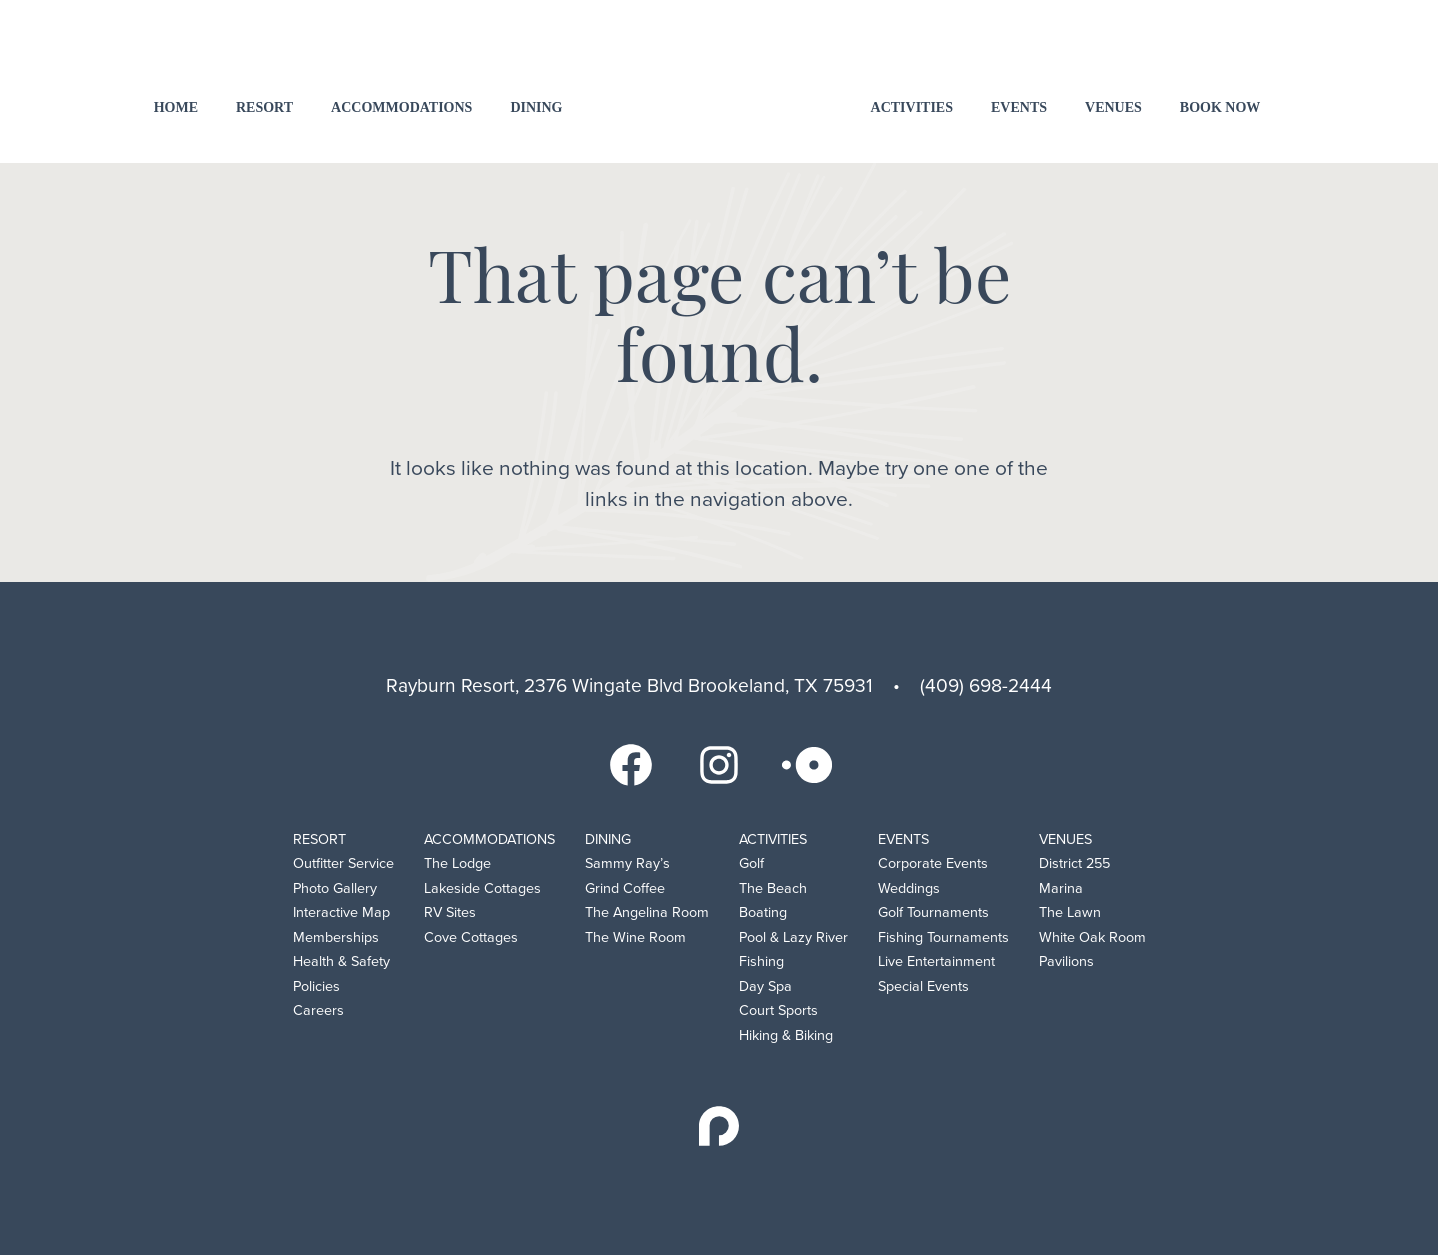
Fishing (761, 961)
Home (176, 107)
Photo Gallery (335, 888)
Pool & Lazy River (793, 937)
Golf (751, 863)
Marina (1061, 888)
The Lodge (457, 863)
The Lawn (1070, 912)
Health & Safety (341, 961)
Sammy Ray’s (627, 863)
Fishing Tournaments (943, 937)
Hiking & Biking (786, 1035)
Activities (912, 107)
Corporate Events (933, 863)
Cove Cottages (471, 937)
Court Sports (778, 1010)
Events (1019, 107)
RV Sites (450, 912)
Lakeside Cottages (482, 888)
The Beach (773, 888)
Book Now (1220, 107)
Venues (1113, 107)
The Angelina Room (647, 912)
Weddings (909, 888)
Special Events (923, 986)
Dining (536, 107)
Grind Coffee (625, 888)
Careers (318, 1010)
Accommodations (401, 107)
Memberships (336, 937)
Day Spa (765, 986)
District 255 (1074, 863)
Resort (264, 107)
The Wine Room (635, 937)
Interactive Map (341, 912)
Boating (763, 912)
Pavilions (1066, 961)
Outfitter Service (343, 863)
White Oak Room (1092, 937)
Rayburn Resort (719, 80)
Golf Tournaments (933, 912)
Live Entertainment (936, 961)
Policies (316, 986)
